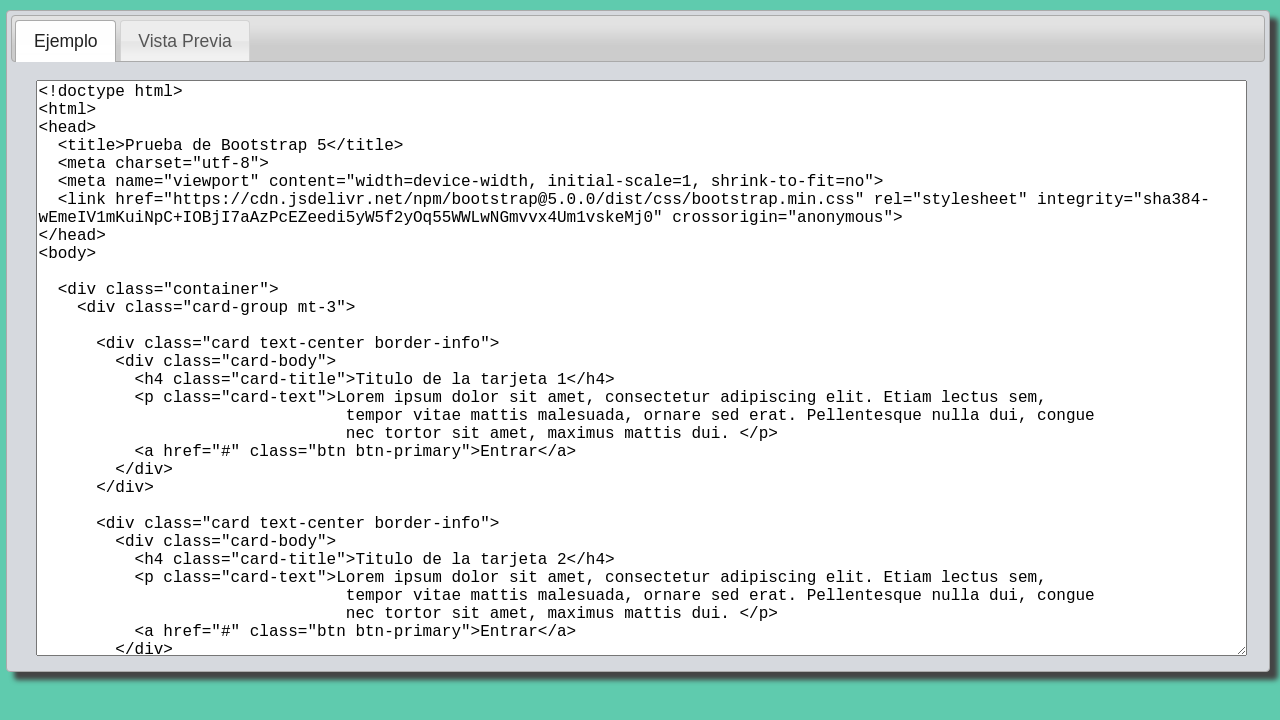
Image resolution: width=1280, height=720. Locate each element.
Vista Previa (185, 41)
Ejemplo (66, 41)
